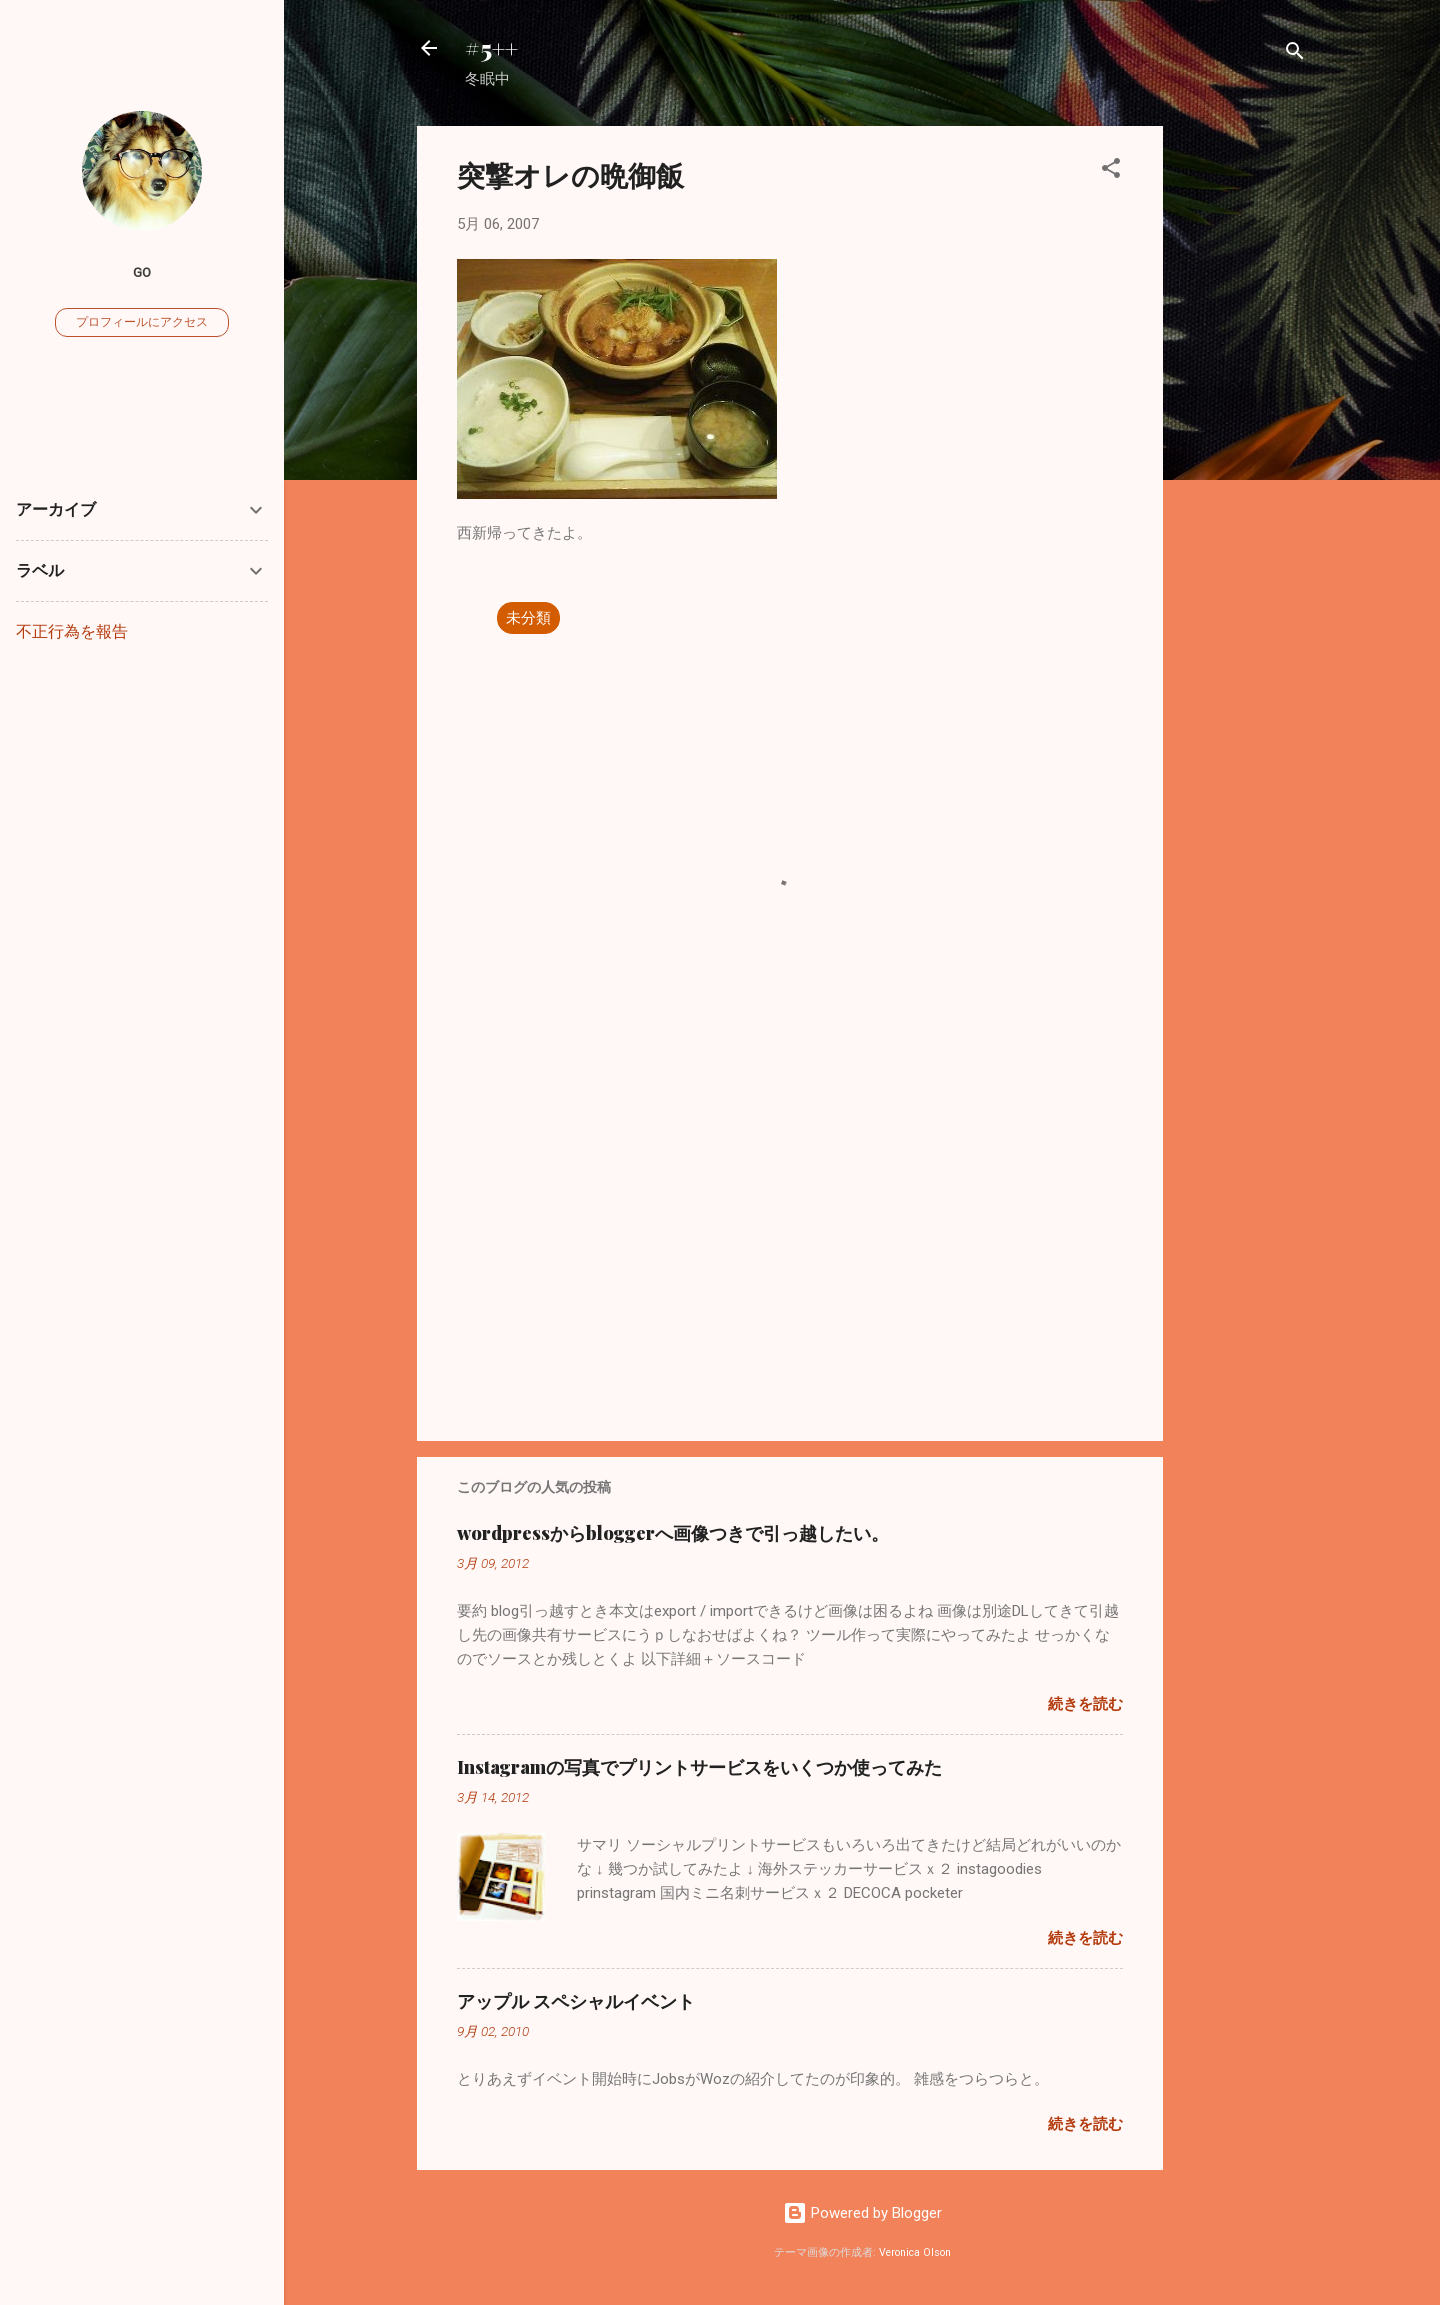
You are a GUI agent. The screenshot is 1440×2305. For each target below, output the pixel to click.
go (142, 272)
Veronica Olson (915, 2252)
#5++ (491, 48)
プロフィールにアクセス (142, 322)
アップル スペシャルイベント (576, 2001)
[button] (1111, 171)
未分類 (528, 618)
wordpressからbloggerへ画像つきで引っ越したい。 (673, 1533)
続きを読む (1085, 1704)
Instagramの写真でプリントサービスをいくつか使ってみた (699, 1767)
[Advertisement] (1243, 426)
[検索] (1295, 54)
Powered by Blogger (862, 2213)
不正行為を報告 (72, 631)
